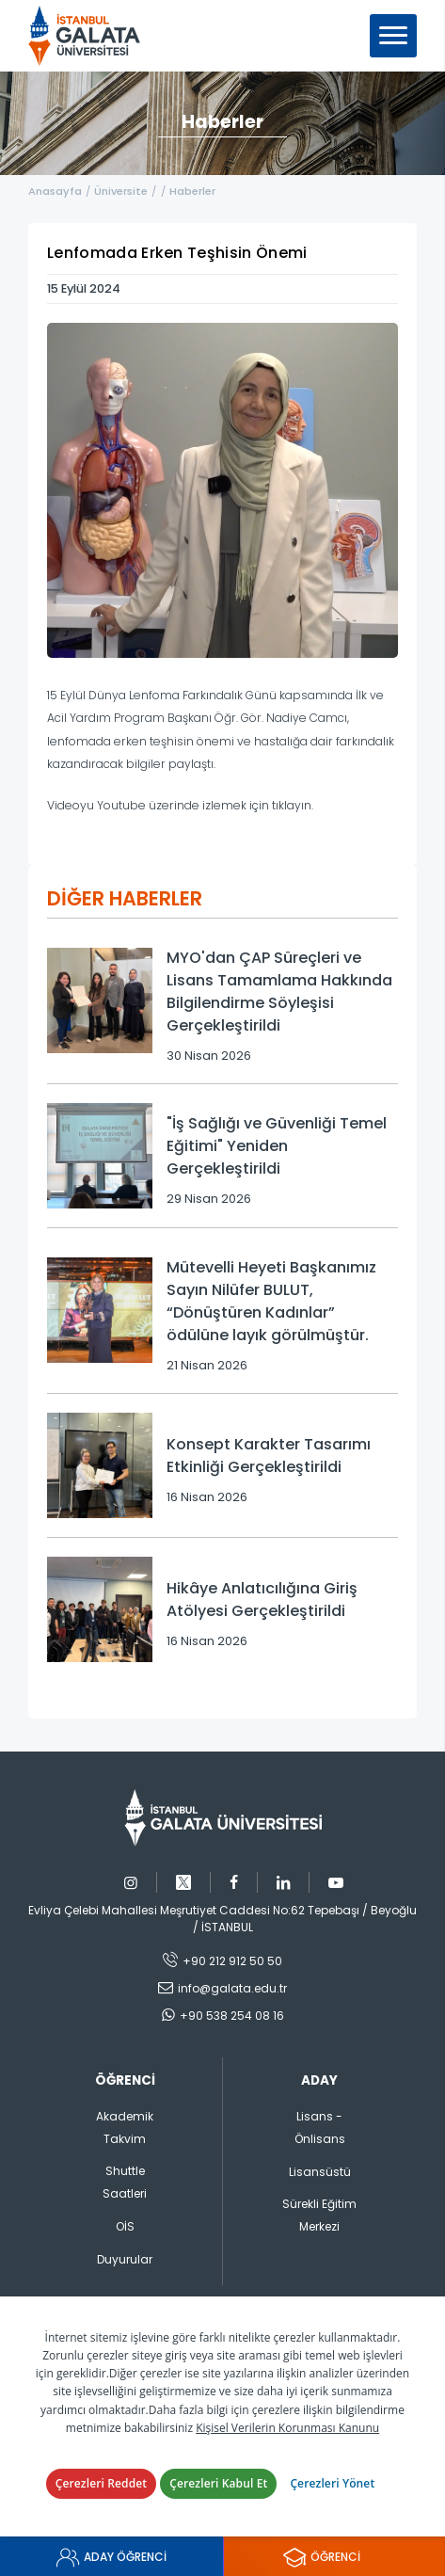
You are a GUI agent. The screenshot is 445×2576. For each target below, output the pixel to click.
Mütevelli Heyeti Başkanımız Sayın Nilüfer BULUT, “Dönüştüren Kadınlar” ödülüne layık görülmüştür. (271, 1301)
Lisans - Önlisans (319, 2127)
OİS (125, 2226)
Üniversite (121, 191)
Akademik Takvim (124, 2127)
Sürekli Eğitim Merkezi (319, 2215)
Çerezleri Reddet (102, 2483)
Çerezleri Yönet (332, 2483)
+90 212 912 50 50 (232, 1961)
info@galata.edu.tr (232, 1988)
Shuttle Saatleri (125, 2182)
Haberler (192, 191)
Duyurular (124, 2259)
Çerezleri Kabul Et (218, 2483)
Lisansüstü (320, 2172)
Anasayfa (55, 191)
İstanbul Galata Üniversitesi (90, 36)
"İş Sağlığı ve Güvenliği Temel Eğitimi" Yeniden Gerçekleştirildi (277, 1145)
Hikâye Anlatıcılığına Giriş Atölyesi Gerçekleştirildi (262, 1599)
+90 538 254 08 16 (232, 2016)
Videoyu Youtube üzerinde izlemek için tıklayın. (180, 805)
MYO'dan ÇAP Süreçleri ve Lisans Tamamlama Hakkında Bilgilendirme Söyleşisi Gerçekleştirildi (279, 991)
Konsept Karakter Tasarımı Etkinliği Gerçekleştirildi (269, 1455)
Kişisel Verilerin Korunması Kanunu (287, 2428)
